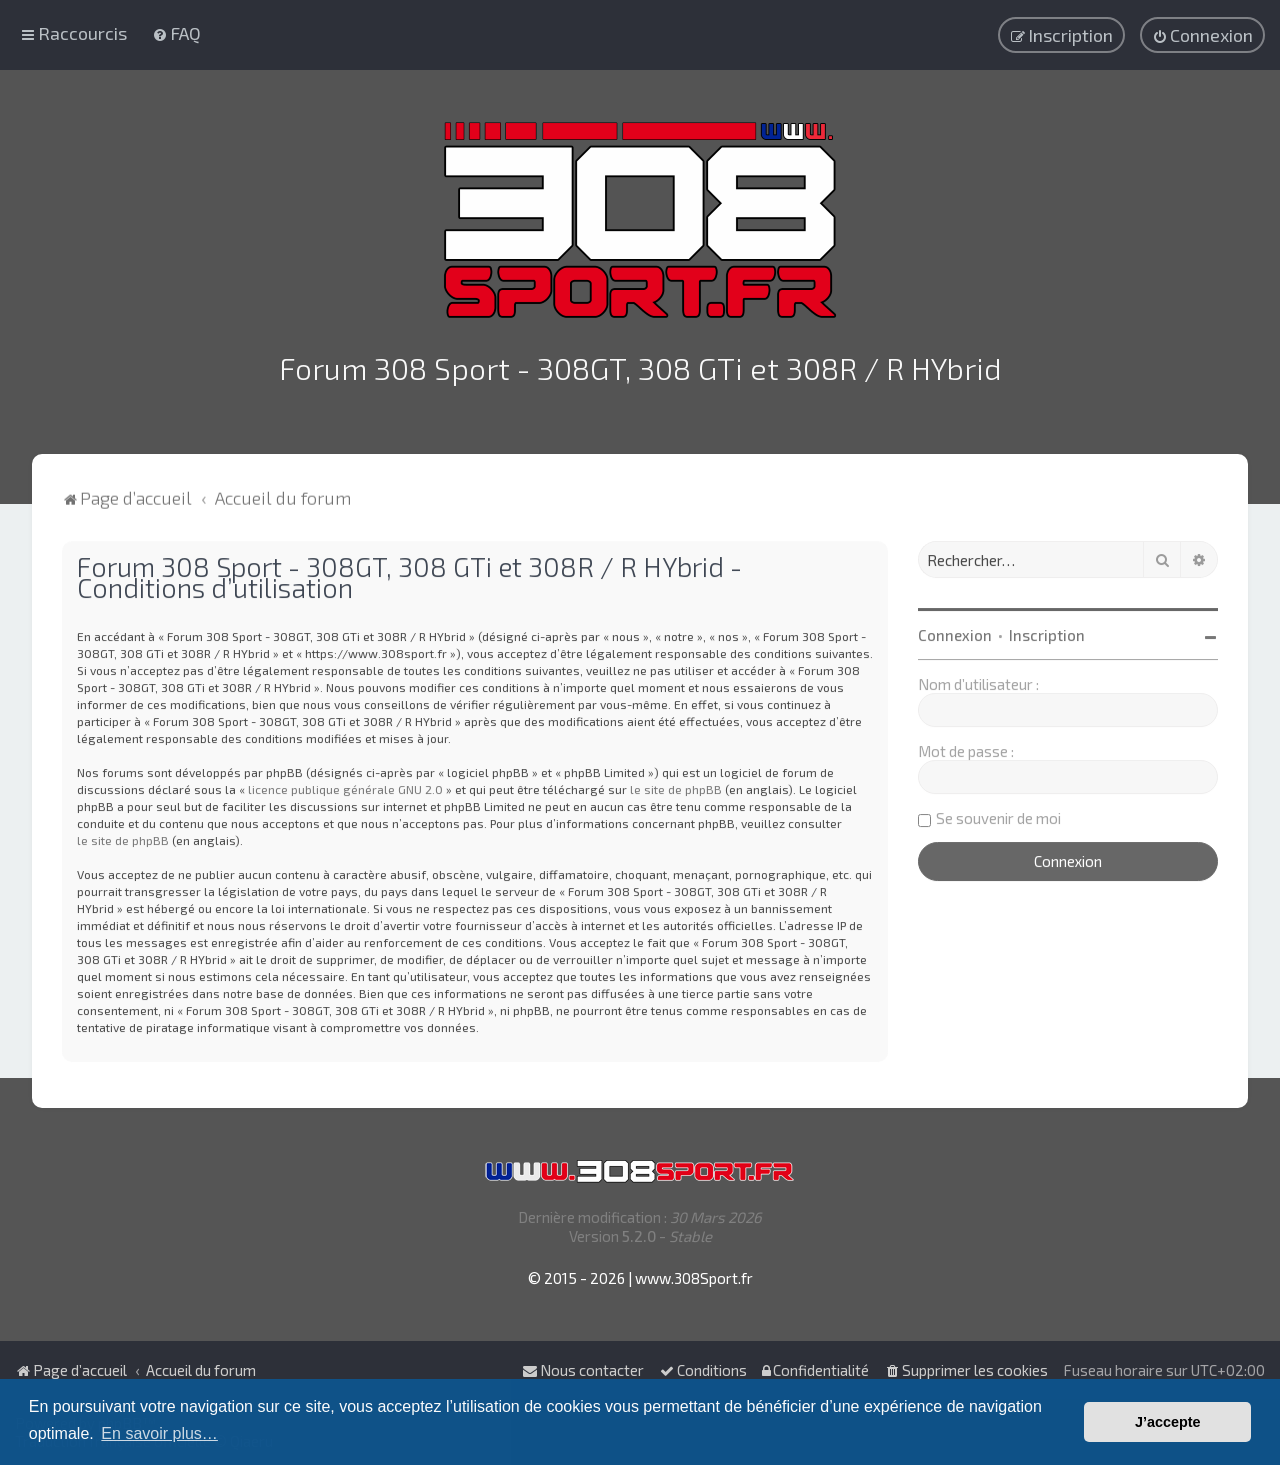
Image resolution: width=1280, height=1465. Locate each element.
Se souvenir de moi (998, 813)
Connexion (955, 630)
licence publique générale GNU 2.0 (345, 784)
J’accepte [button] (1168, 1422)
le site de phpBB (676, 784)
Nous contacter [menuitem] (583, 1370)
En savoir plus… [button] (159, 1433)
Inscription (1047, 630)
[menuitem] (176, 32)
